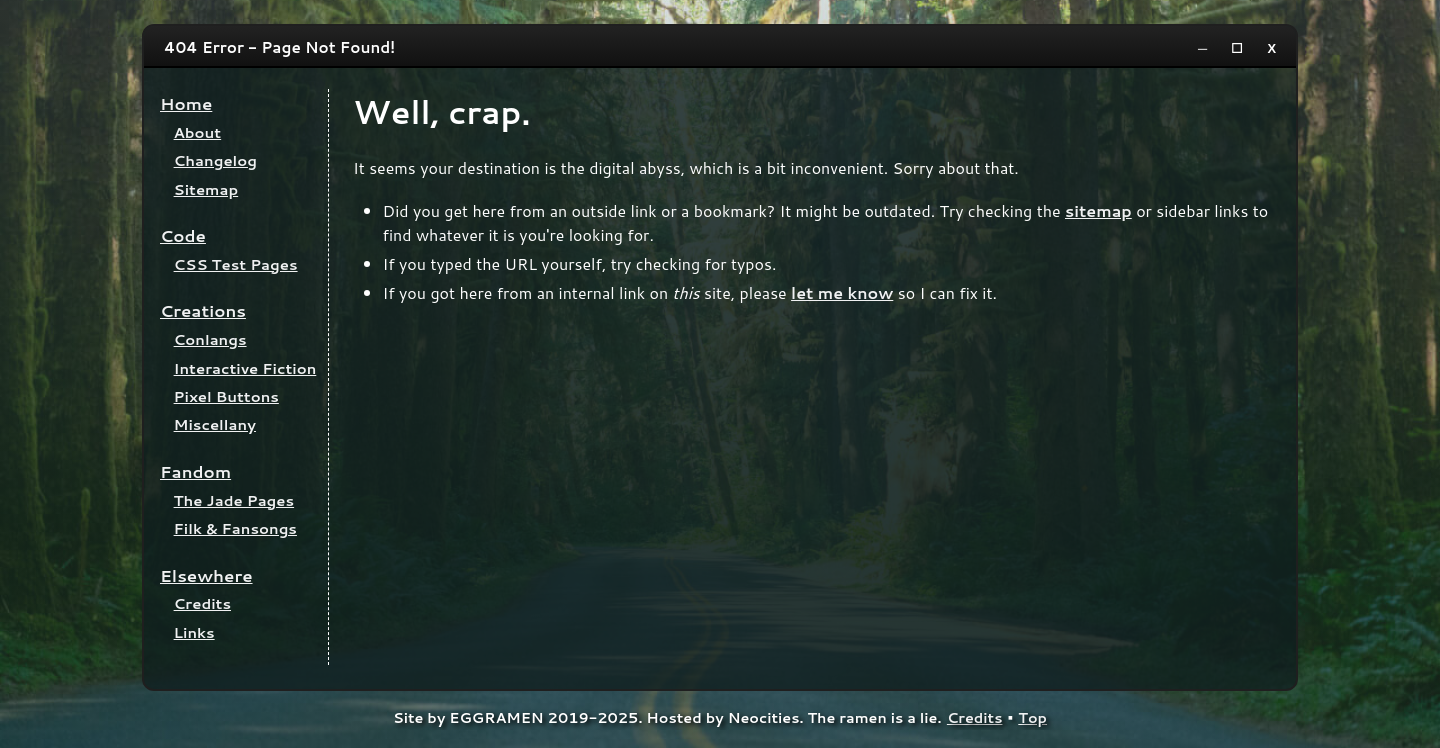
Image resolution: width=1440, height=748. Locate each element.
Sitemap (206, 189)
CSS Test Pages (236, 264)
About (198, 132)
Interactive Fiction (245, 368)
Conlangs (210, 339)
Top (1032, 717)
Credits (202, 603)
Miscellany (215, 424)
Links (194, 632)
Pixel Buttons (226, 396)
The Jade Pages (234, 500)
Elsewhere (206, 575)
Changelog (215, 160)
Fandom (195, 471)
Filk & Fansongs (235, 528)
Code (183, 235)
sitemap (1098, 210)
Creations (203, 310)
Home (186, 103)
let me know (842, 292)
